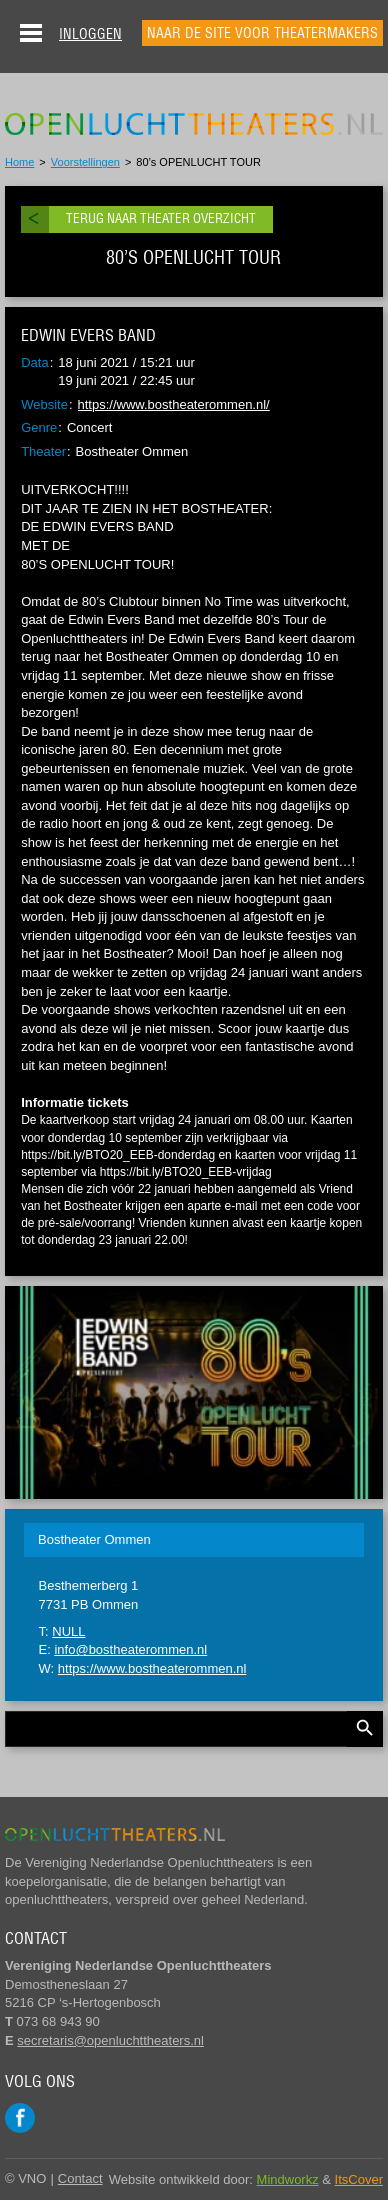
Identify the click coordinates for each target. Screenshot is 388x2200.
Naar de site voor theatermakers (262, 33)
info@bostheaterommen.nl (130, 1649)
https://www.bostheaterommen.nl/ (174, 404)
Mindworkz (288, 2179)
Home (19, 162)
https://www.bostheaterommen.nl (152, 1668)
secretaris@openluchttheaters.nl (110, 2040)
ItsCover (359, 2179)
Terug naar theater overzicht (161, 218)
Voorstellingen (85, 162)
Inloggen (90, 34)
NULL (68, 1631)
